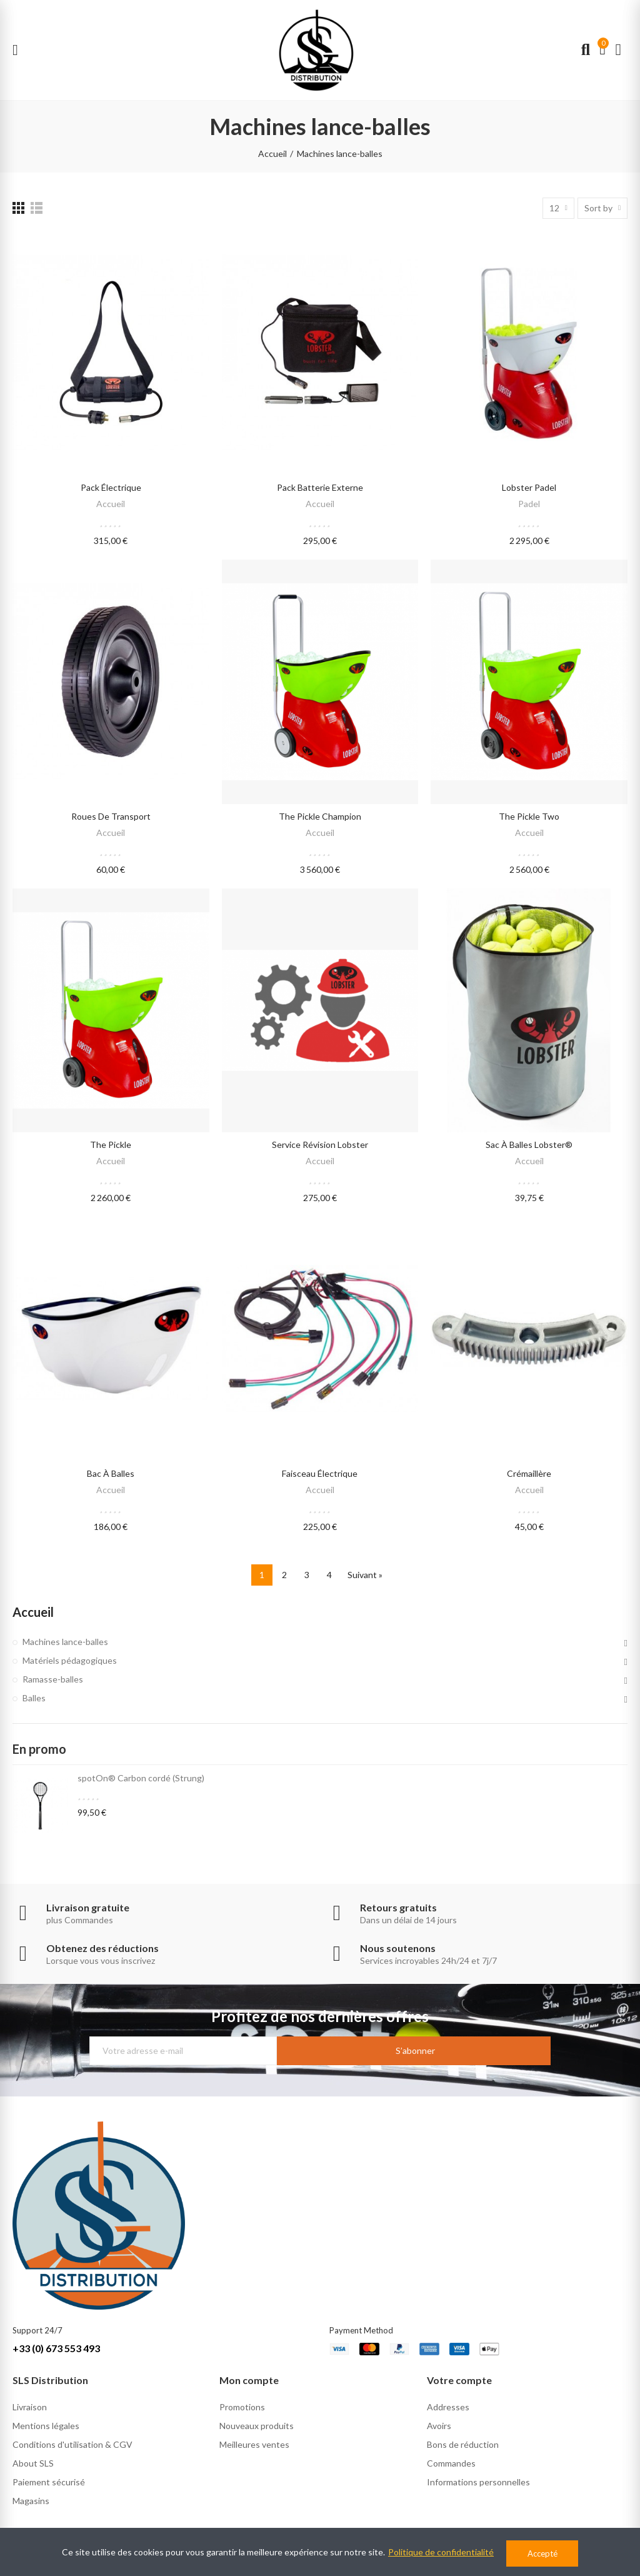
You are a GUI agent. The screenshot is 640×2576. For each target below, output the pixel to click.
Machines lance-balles (65, 1641)
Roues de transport (111, 816)
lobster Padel (529, 487)
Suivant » (365, 1574)
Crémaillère (529, 1473)
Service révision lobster (320, 1144)
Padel (529, 503)
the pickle (110, 1144)
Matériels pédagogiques (69, 1660)
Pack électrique (111, 487)
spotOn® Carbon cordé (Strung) (141, 1778)
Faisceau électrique (320, 1473)
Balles (34, 1698)
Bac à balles (110, 1473)
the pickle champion (320, 816)
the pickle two (529, 816)
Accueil (110, 503)
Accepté (543, 2553)
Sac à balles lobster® (529, 1144)
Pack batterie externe (320, 487)
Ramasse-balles (52, 1679)
